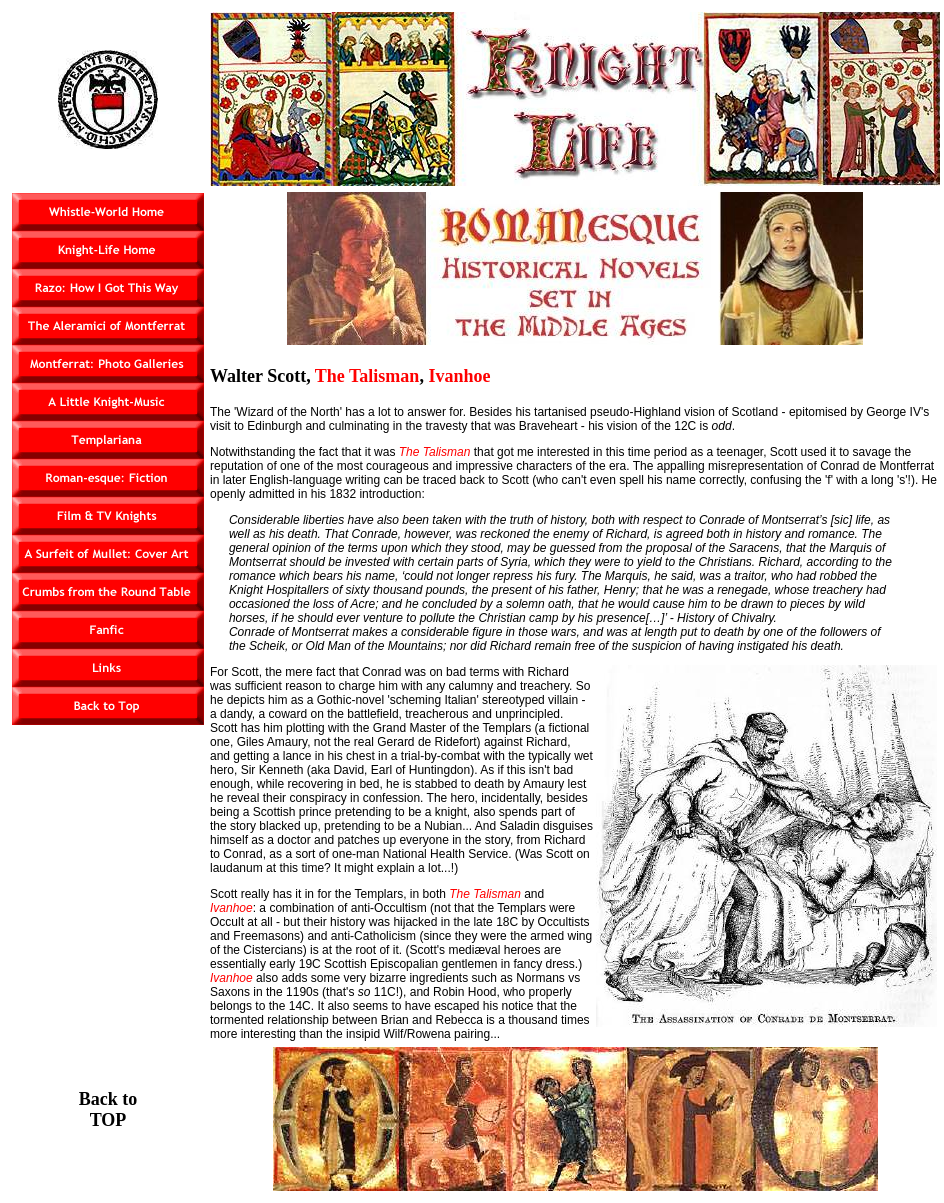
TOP (108, 1120)
